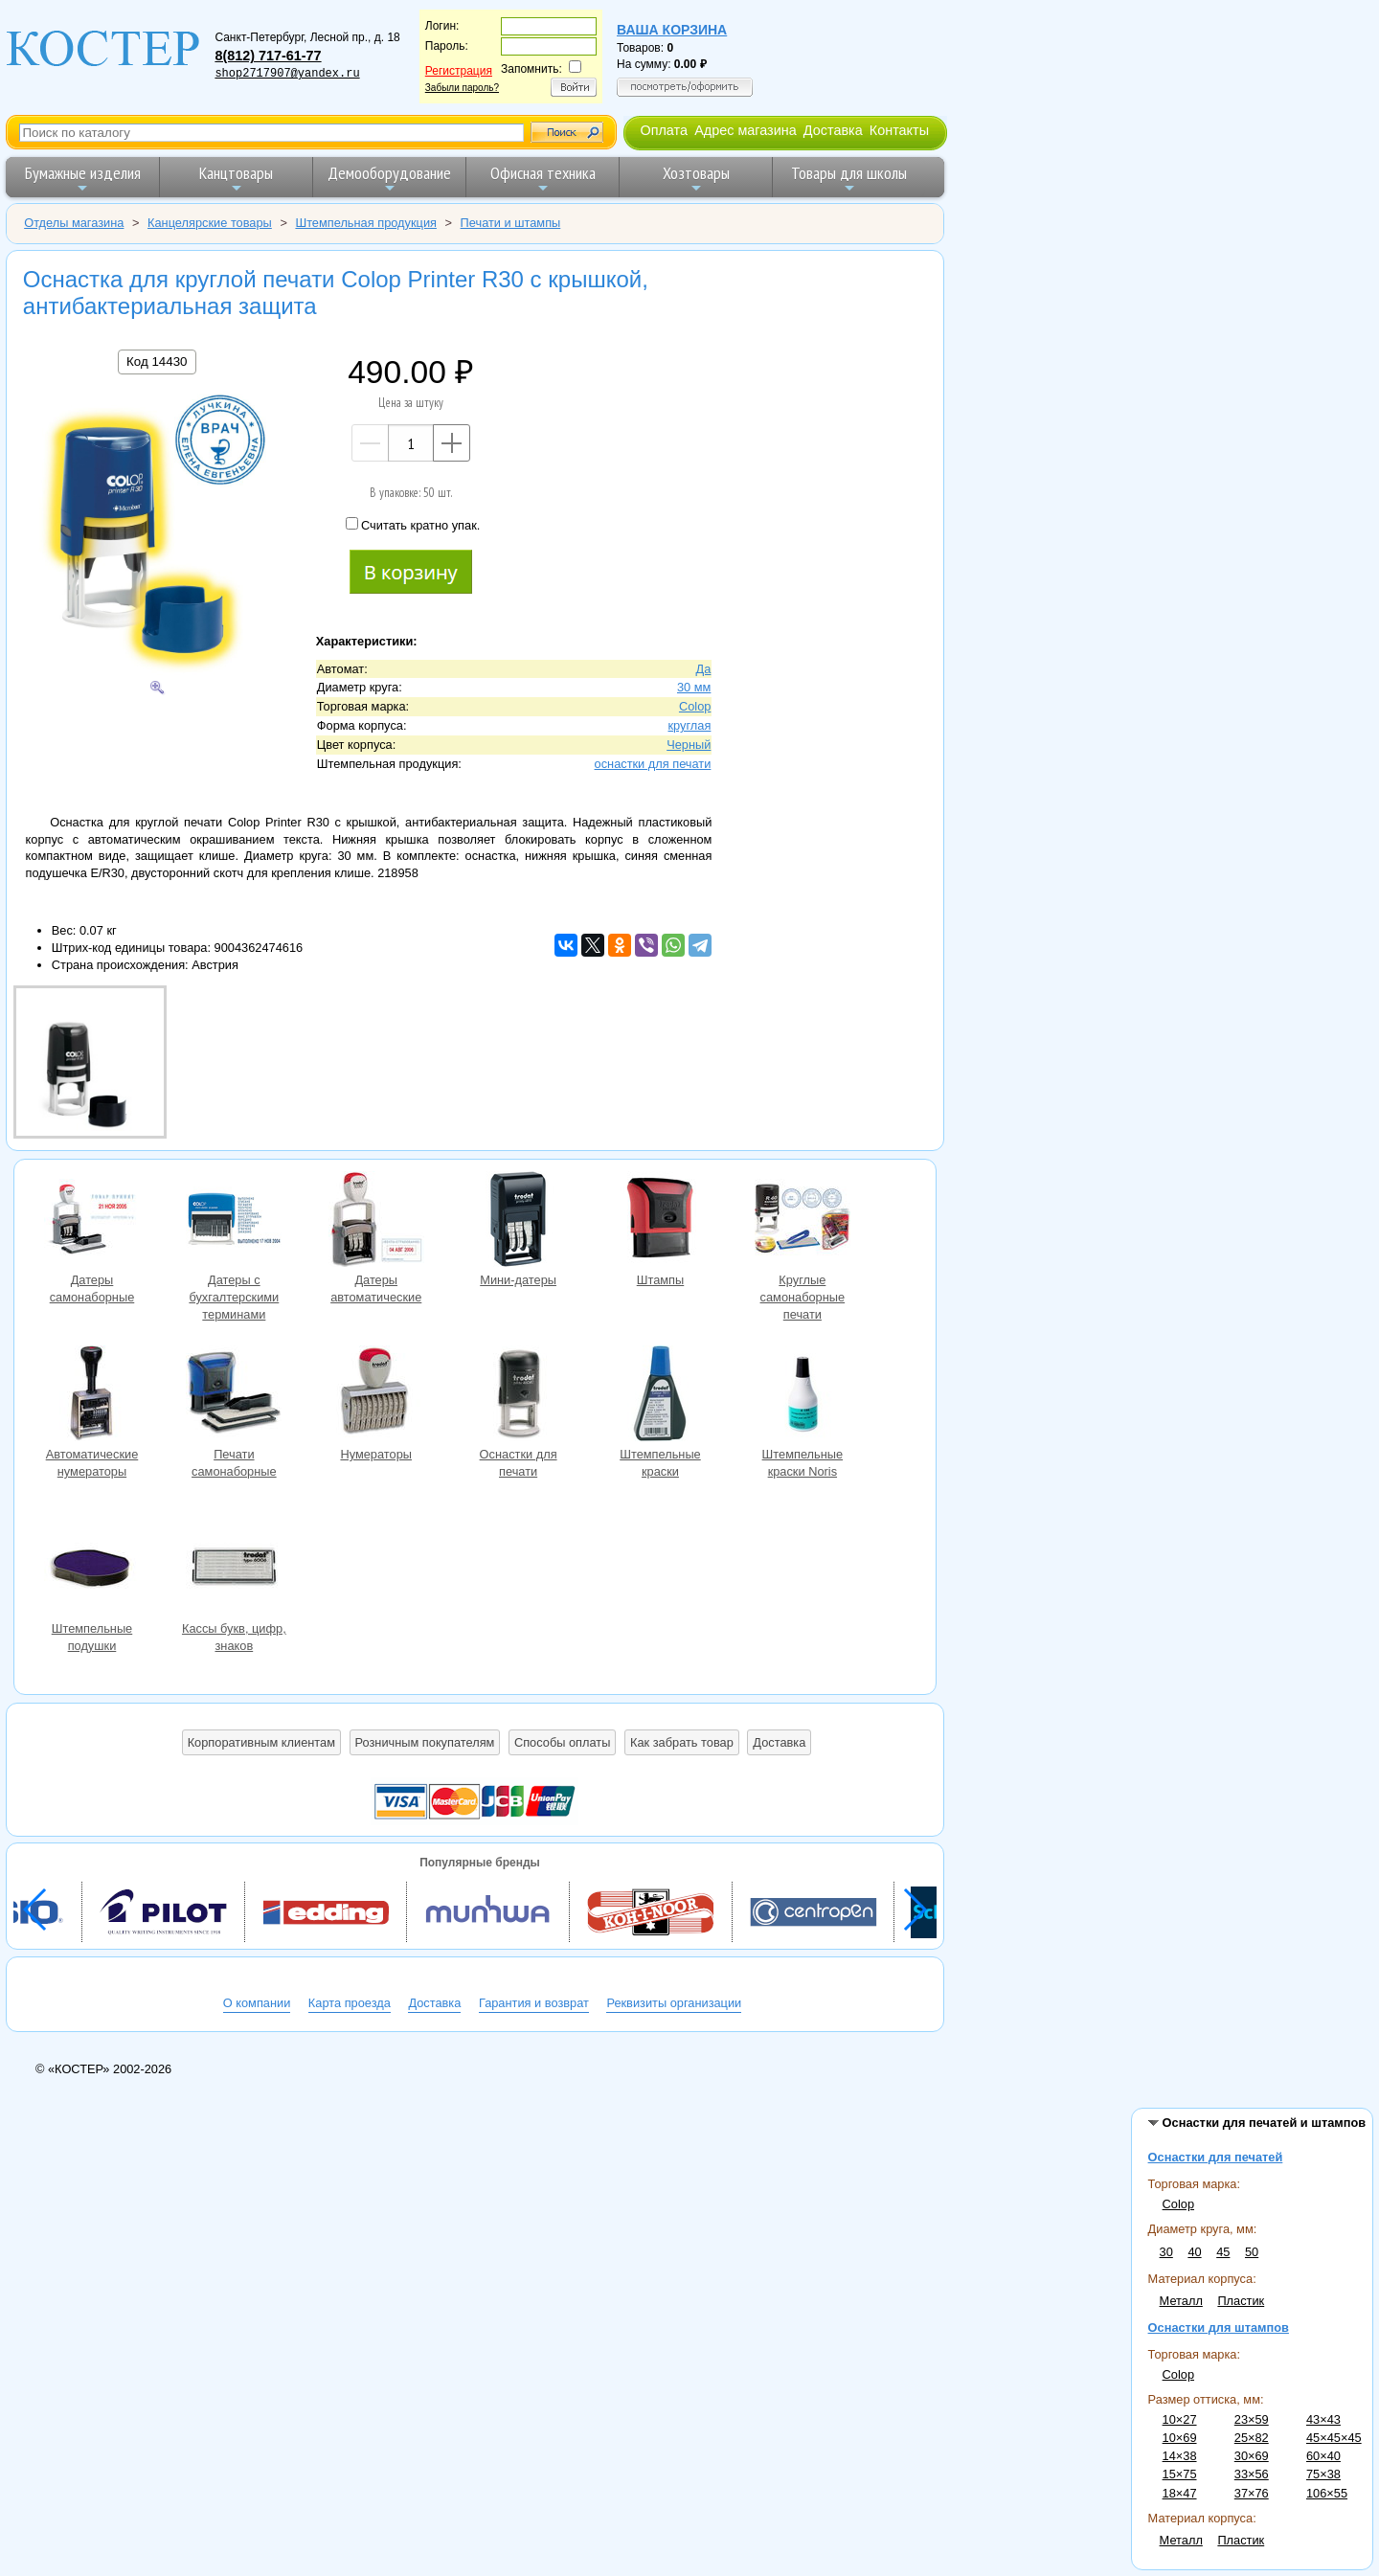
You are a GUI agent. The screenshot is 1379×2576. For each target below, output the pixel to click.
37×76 (1251, 2493)
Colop (1178, 2204)
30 (1166, 2252)
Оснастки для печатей (1215, 2157)
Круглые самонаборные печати (802, 1221)
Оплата (664, 130)
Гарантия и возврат (534, 2003)
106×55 (1326, 2493)
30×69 (1251, 2456)
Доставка (833, 130)
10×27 (1180, 2419)
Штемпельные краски (659, 1395)
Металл (1181, 2301)
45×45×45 (1334, 2437)
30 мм (694, 687)
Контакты (899, 130)
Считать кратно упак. (413, 524)
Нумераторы (376, 1395)
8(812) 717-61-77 (268, 55)
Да (704, 669)
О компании (257, 2003)
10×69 (1180, 2437)
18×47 (1180, 2493)
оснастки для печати (653, 764)
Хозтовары (696, 178)
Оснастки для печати (518, 1395)
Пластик (1240, 2301)
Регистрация (458, 71)
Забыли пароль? (462, 87)
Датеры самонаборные (92, 1221)
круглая (690, 725)
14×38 (1180, 2456)
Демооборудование (389, 178)
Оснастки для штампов (1218, 2327)
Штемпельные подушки (92, 1570)
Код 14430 (156, 361)
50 (1251, 2252)
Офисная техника (543, 178)
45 (1223, 2252)
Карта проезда (349, 2003)
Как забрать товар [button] (682, 1742)
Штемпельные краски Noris (802, 1395)
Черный (689, 744)
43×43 (1323, 2419)
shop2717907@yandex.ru (287, 73)
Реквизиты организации (673, 2003)
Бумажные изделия (83, 178)
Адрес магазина (745, 130)
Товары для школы (849, 178)
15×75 (1180, 2474)
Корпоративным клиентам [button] (261, 1742)
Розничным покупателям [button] (425, 1742)
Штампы (659, 1221)
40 (1194, 2252)
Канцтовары (236, 178)
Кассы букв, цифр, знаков (233, 1570)
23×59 (1251, 2419)
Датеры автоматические (376, 1221)
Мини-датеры (518, 1221)
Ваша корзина (672, 29)
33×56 (1251, 2474)
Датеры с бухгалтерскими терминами (233, 1221)
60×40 (1323, 2456)
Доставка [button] (779, 1742)
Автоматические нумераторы (92, 1395)
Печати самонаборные (233, 1395)
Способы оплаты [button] (562, 1742)
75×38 (1323, 2474)
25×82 (1251, 2437)
